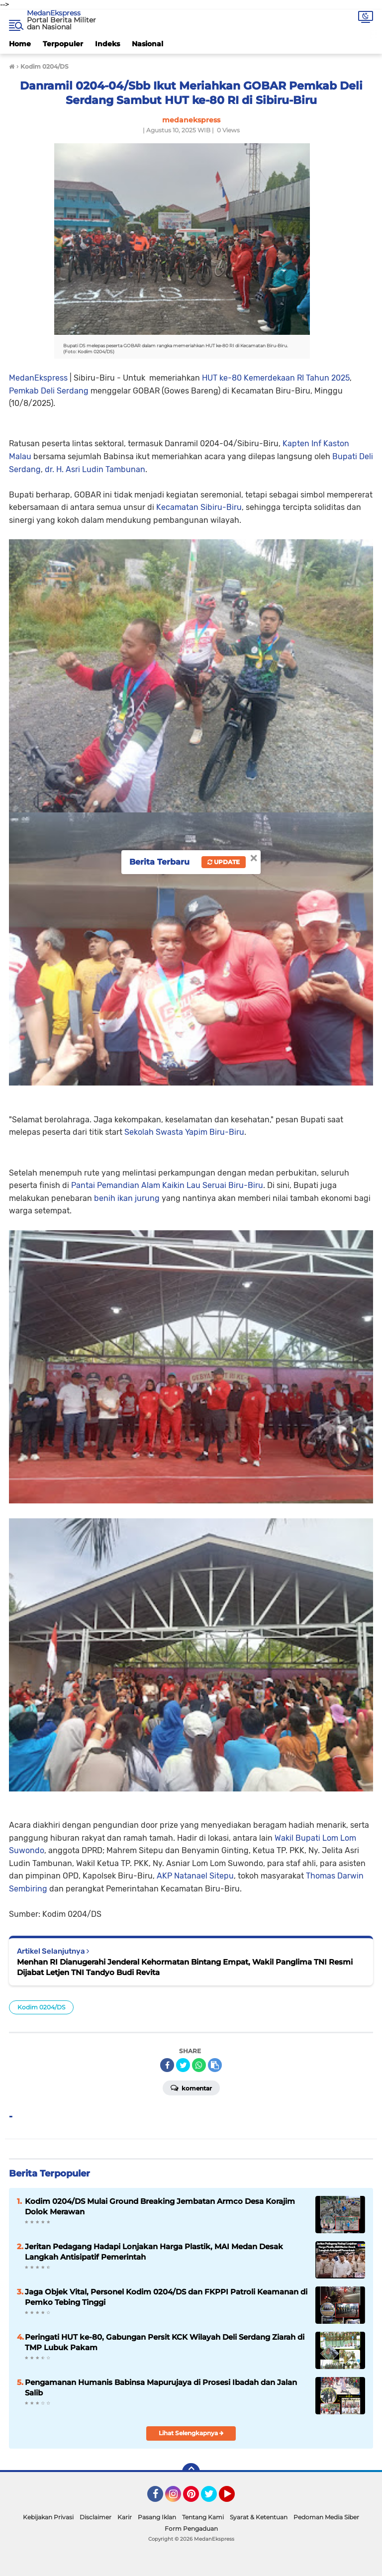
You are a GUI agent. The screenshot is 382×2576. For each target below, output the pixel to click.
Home (20, 43)
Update (223, 862)
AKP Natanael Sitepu (195, 1876)
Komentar (191, 2087)
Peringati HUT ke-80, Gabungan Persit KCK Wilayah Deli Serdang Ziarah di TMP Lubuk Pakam (164, 2342)
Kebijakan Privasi (48, 2517)
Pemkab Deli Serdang (49, 391)
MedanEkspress (54, 12)
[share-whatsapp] (199, 2065)
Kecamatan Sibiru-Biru (199, 507)
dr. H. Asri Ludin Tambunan (95, 469)
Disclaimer (95, 2517)
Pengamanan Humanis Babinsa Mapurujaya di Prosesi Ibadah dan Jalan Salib (161, 2387)
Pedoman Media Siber (326, 2517)
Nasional (147, 43)
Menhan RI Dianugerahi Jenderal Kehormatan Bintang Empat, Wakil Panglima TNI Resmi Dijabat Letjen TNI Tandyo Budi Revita (185, 1967)
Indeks (107, 43)
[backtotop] (191, 2472)
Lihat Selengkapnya (191, 2433)
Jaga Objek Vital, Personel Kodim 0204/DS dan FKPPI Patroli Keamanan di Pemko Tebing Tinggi (166, 2297)
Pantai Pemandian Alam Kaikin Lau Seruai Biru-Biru (167, 1185)
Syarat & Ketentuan (258, 2517)
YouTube (234, 2498)
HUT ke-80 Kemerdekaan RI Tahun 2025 (276, 378)
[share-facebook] (167, 2065)
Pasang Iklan (157, 2517)
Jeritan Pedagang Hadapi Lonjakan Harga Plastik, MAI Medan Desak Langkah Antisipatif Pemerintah (154, 2252)
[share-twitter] (183, 2065)
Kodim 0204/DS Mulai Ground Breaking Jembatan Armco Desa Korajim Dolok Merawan (160, 2206)
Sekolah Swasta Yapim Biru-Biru (184, 1132)
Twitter (213, 2498)
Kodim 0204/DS (41, 2007)
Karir (124, 2517)
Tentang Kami (203, 2517)
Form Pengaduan (191, 2528)
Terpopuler (63, 43)
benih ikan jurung (127, 1198)
